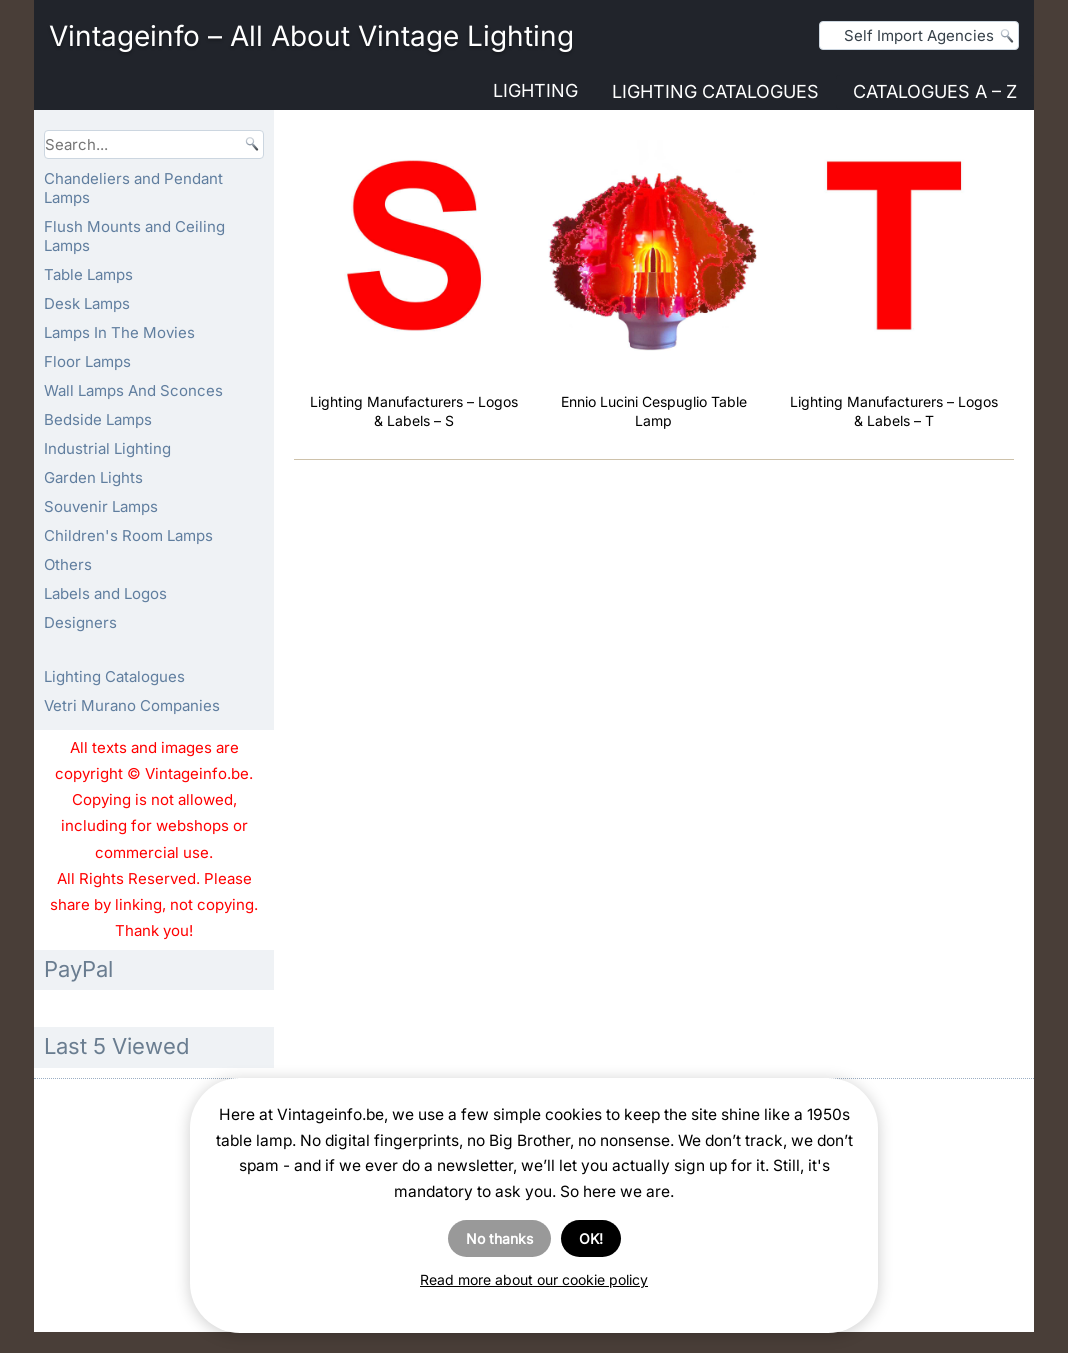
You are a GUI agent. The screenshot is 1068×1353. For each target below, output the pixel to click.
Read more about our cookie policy (534, 1279)
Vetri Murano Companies (132, 705)
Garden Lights (93, 477)
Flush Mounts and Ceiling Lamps (134, 236)
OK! (591, 1238)
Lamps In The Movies (119, 332)
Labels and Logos (105, 593)
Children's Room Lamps (128, 535)
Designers (80, 622)
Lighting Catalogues (715, 91)
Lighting (535, 90)
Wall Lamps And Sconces (133, 390)
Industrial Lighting (107, 448)
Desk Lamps (87, 303)
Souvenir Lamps (101, 506)
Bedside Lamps (98, 419)
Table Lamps (88, 274)
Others (68, 564)
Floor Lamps (87, 361)
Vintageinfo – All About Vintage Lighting (311, 36)
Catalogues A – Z (935, 91)
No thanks (499, 1238)
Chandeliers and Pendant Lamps (133, 188)
